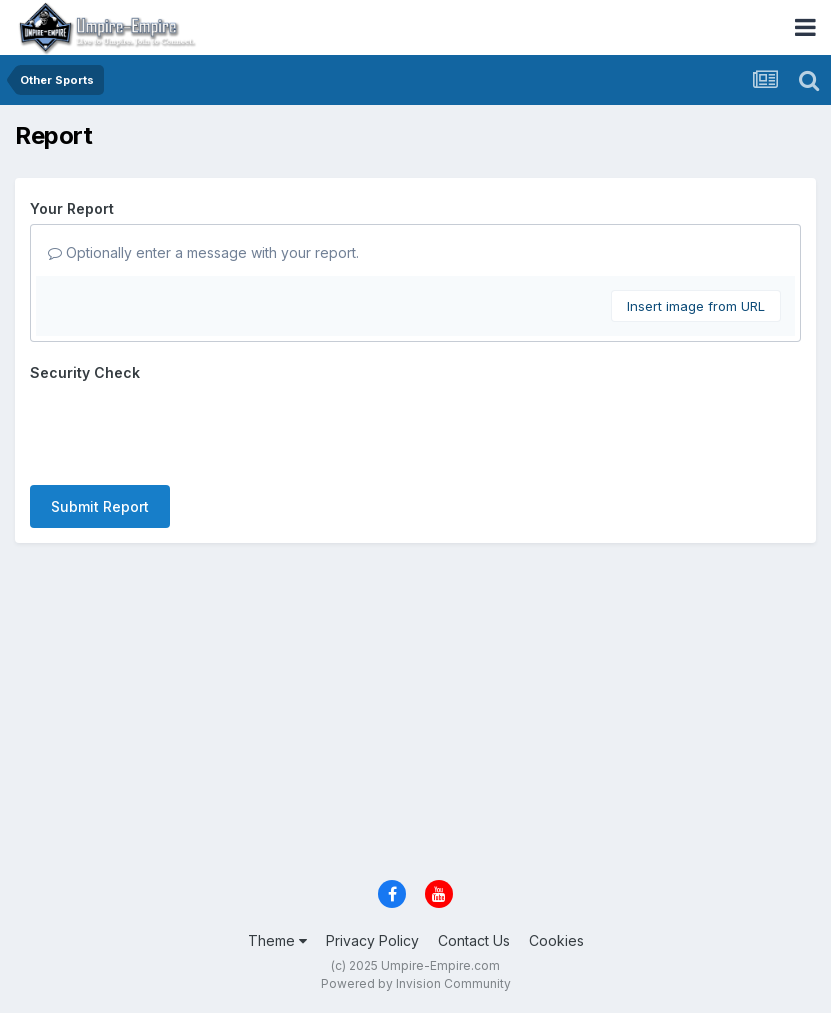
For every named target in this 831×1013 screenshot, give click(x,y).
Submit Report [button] (100, 506)
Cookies (556, 940)
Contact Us (474, 940)
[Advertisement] (415, 713)
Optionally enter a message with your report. (203, 252)
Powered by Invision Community (416, 983)
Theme (277, 940)
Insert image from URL (696, 306)
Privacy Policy (372, 940)
